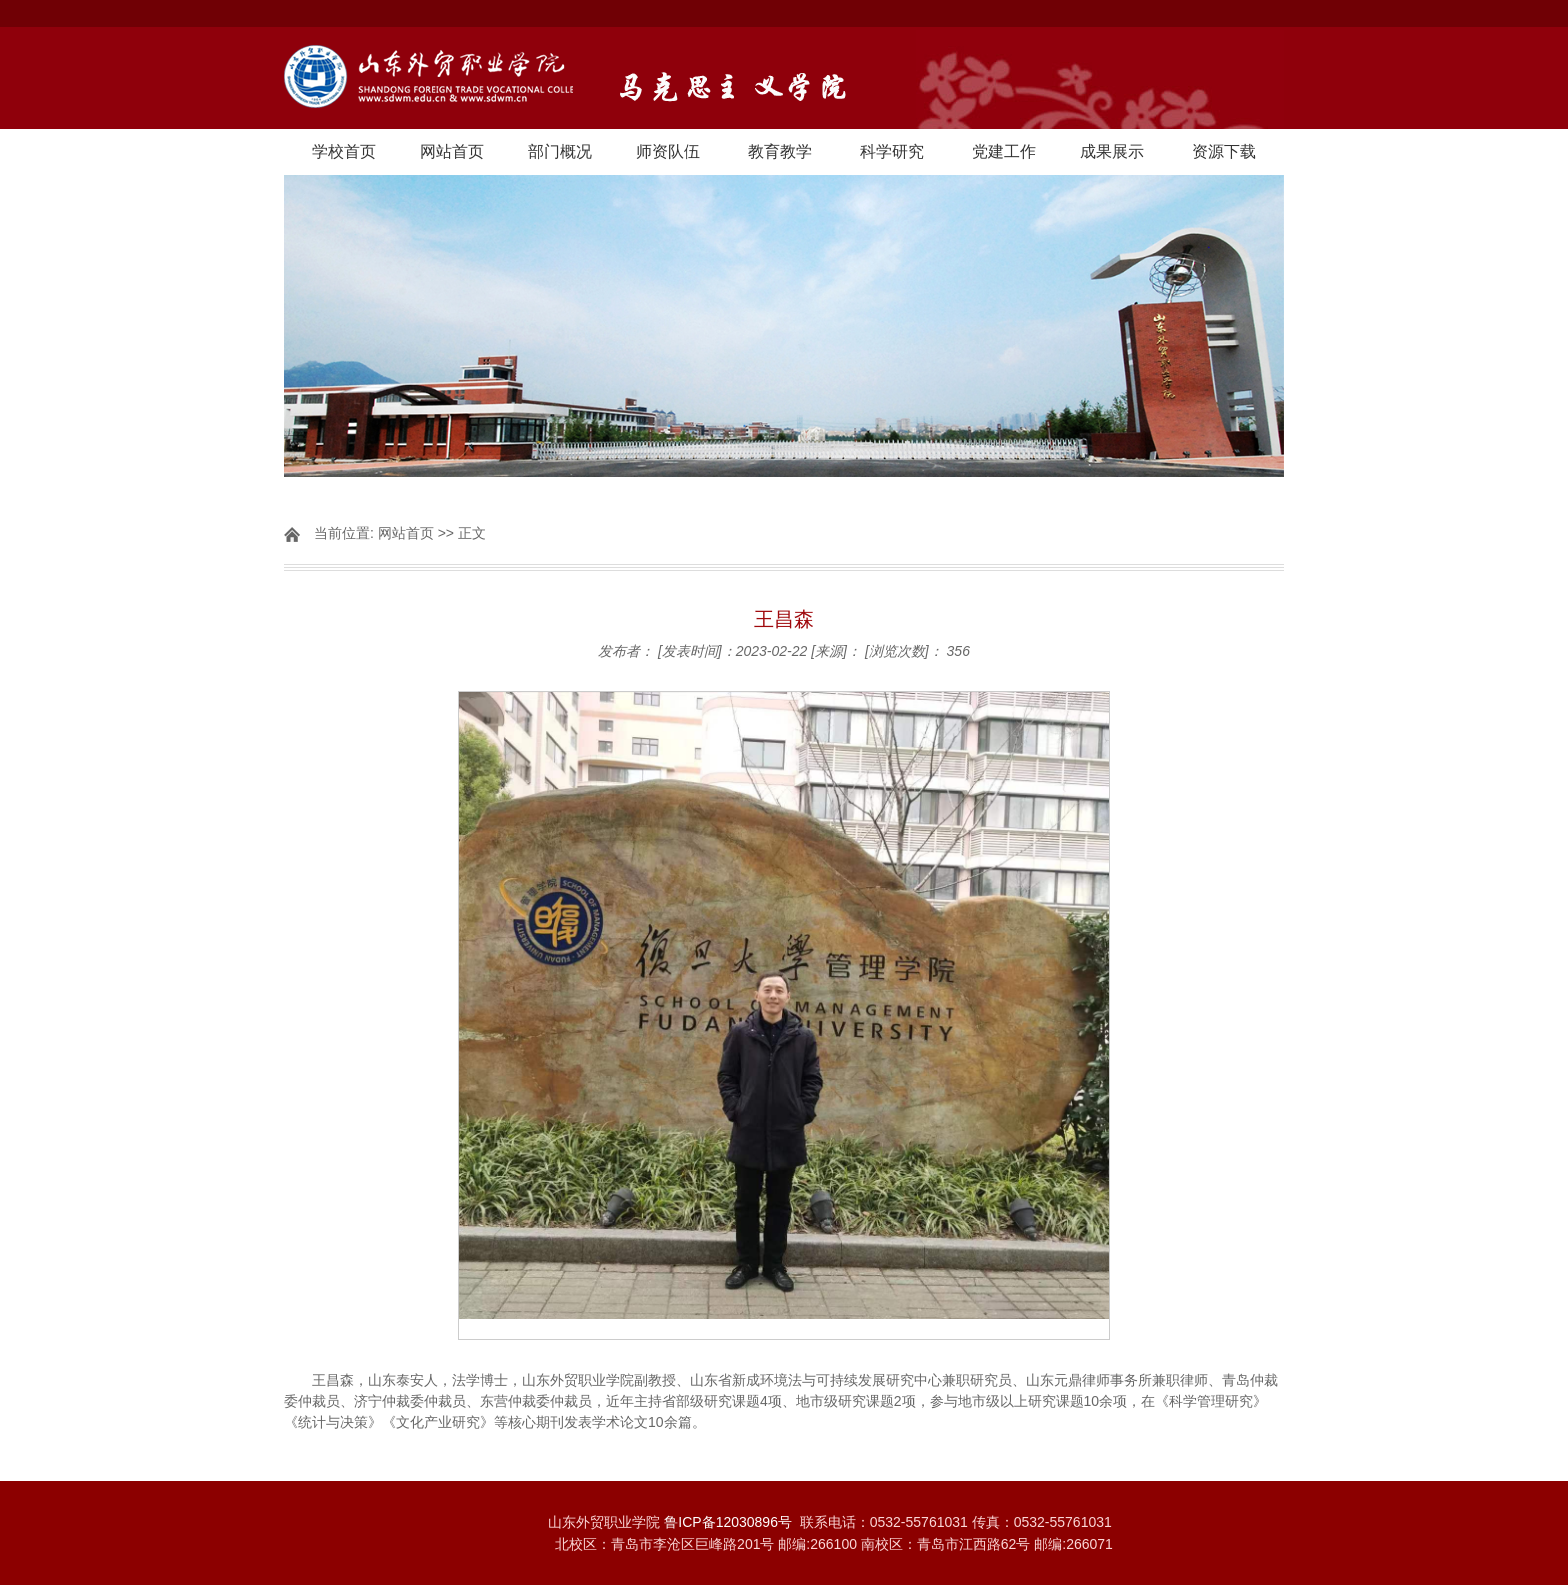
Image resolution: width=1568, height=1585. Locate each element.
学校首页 (344, 151)
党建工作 (1004, 151)
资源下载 (1224, 151)
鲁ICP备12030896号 (728, 1522)
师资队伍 (668, 151)
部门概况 (560, 151)
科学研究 (892, 151)
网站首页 (452, 151)
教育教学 (780, 151)
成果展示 (1112, 151)
